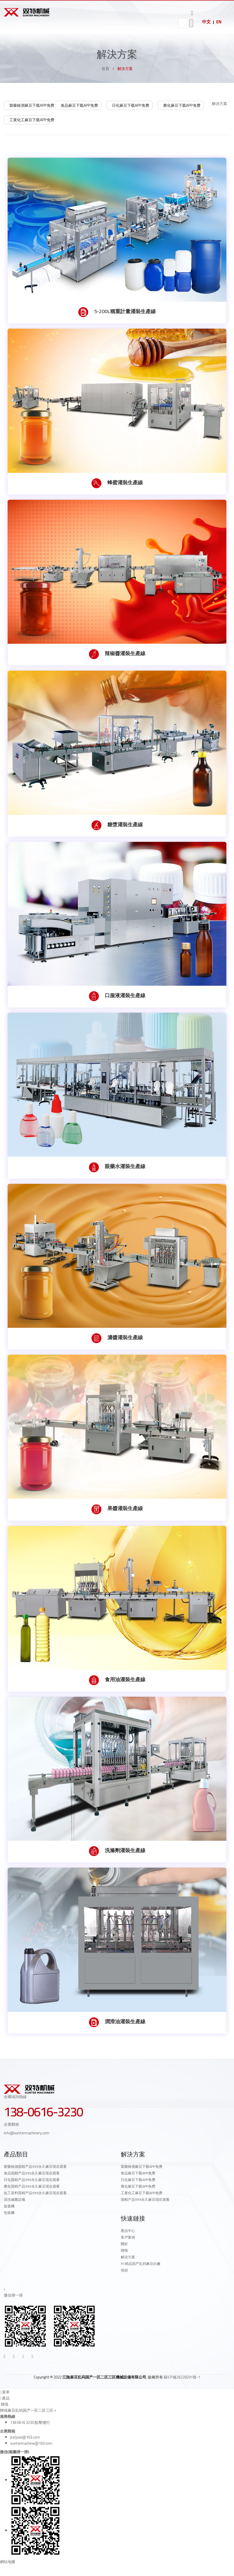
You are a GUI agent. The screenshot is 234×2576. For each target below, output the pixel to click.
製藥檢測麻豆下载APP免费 (141, 2166)
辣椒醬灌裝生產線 (125, 653)
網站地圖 (7, 2561)
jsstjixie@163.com (25, 2437)
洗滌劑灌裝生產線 (125, 1850)
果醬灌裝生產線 (125, 1508)
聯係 (124, 2250)
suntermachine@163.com (31, 2443)
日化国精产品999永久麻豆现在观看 (32, 2179)
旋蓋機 (9, 2206)
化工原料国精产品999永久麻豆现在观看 (35, 2193)
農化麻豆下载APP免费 (138, 2186)
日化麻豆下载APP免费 (138, 2179)
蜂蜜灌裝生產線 (125, 482)
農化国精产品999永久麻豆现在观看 (32, 2186)
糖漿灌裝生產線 (125, 824)
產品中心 (128, 2230)
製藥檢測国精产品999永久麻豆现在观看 (35, 2166)
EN (218, 22)
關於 (124, 2244)
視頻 (124, 2270)
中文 (206, 22)
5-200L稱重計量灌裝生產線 (125, 311)
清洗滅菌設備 (14, 2199)
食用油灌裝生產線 (125, 1679)
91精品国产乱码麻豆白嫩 (140, 2263)
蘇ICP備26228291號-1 (182, 2377)
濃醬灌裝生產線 (125, 1337)
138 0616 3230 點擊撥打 (30, 2422)
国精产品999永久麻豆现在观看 (145, 2199)
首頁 (105, 68)
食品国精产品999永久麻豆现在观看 (32, 2173)
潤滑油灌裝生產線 (125, 2021)
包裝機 (9, 2212)
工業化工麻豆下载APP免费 (141, 2193)
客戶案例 (128, 2237)
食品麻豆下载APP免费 (138, 2173)
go (191, 23)
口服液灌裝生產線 (125, 995)
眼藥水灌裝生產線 (125, 1166)
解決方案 (128, 2257)
